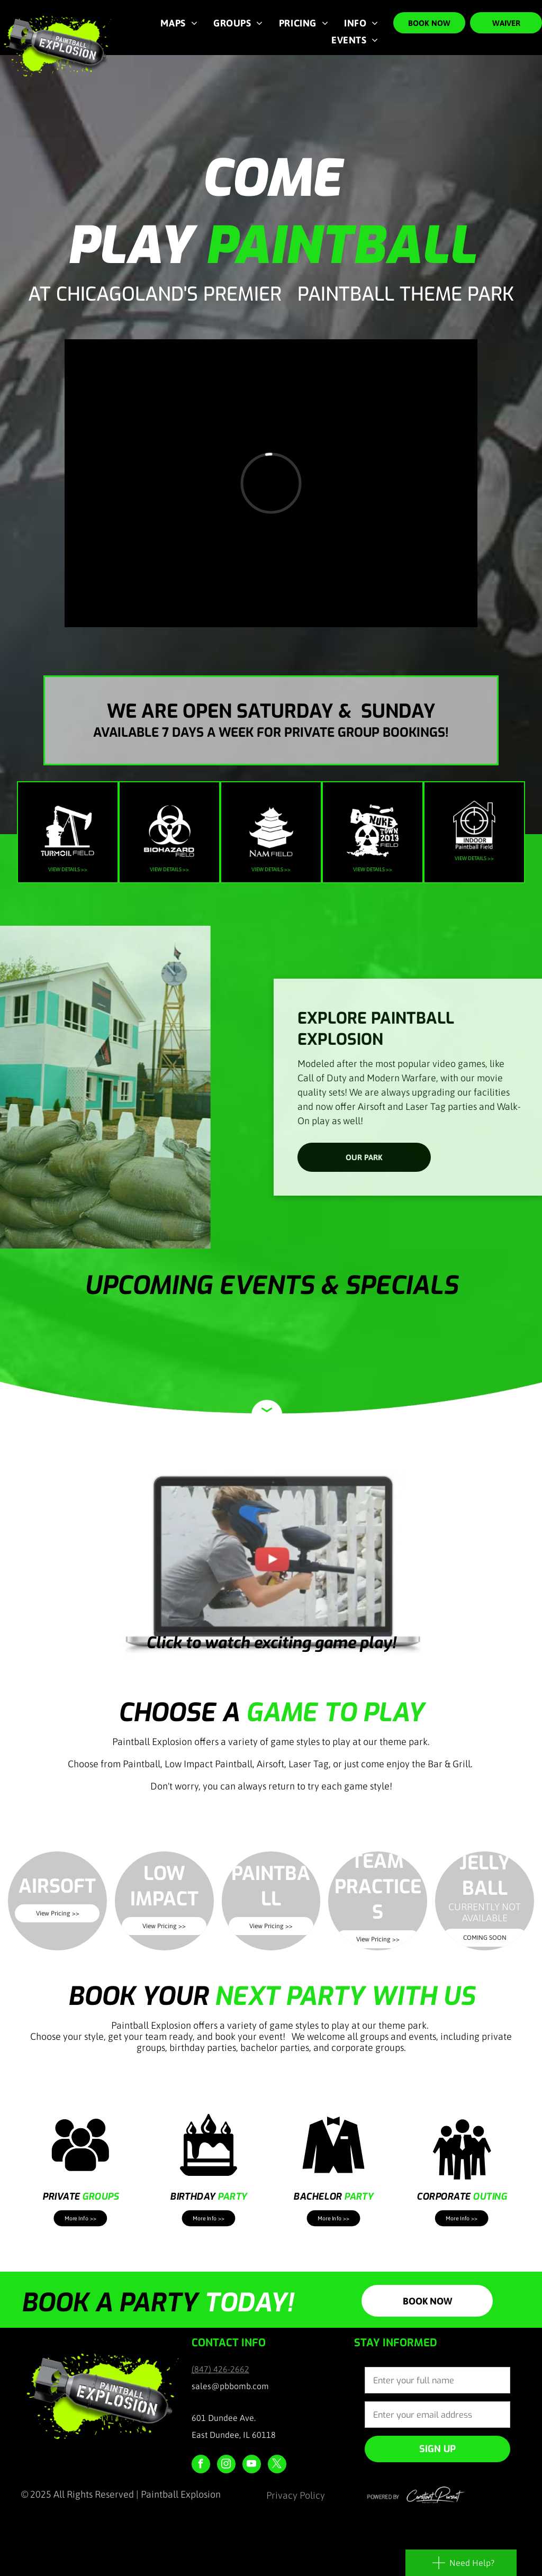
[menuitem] (178, 22)
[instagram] (226, 2465)
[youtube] (251, 2465)
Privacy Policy (295, 2495)
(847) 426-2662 (220, 2369)
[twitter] (277, 2465)
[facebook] (201, 2465)
